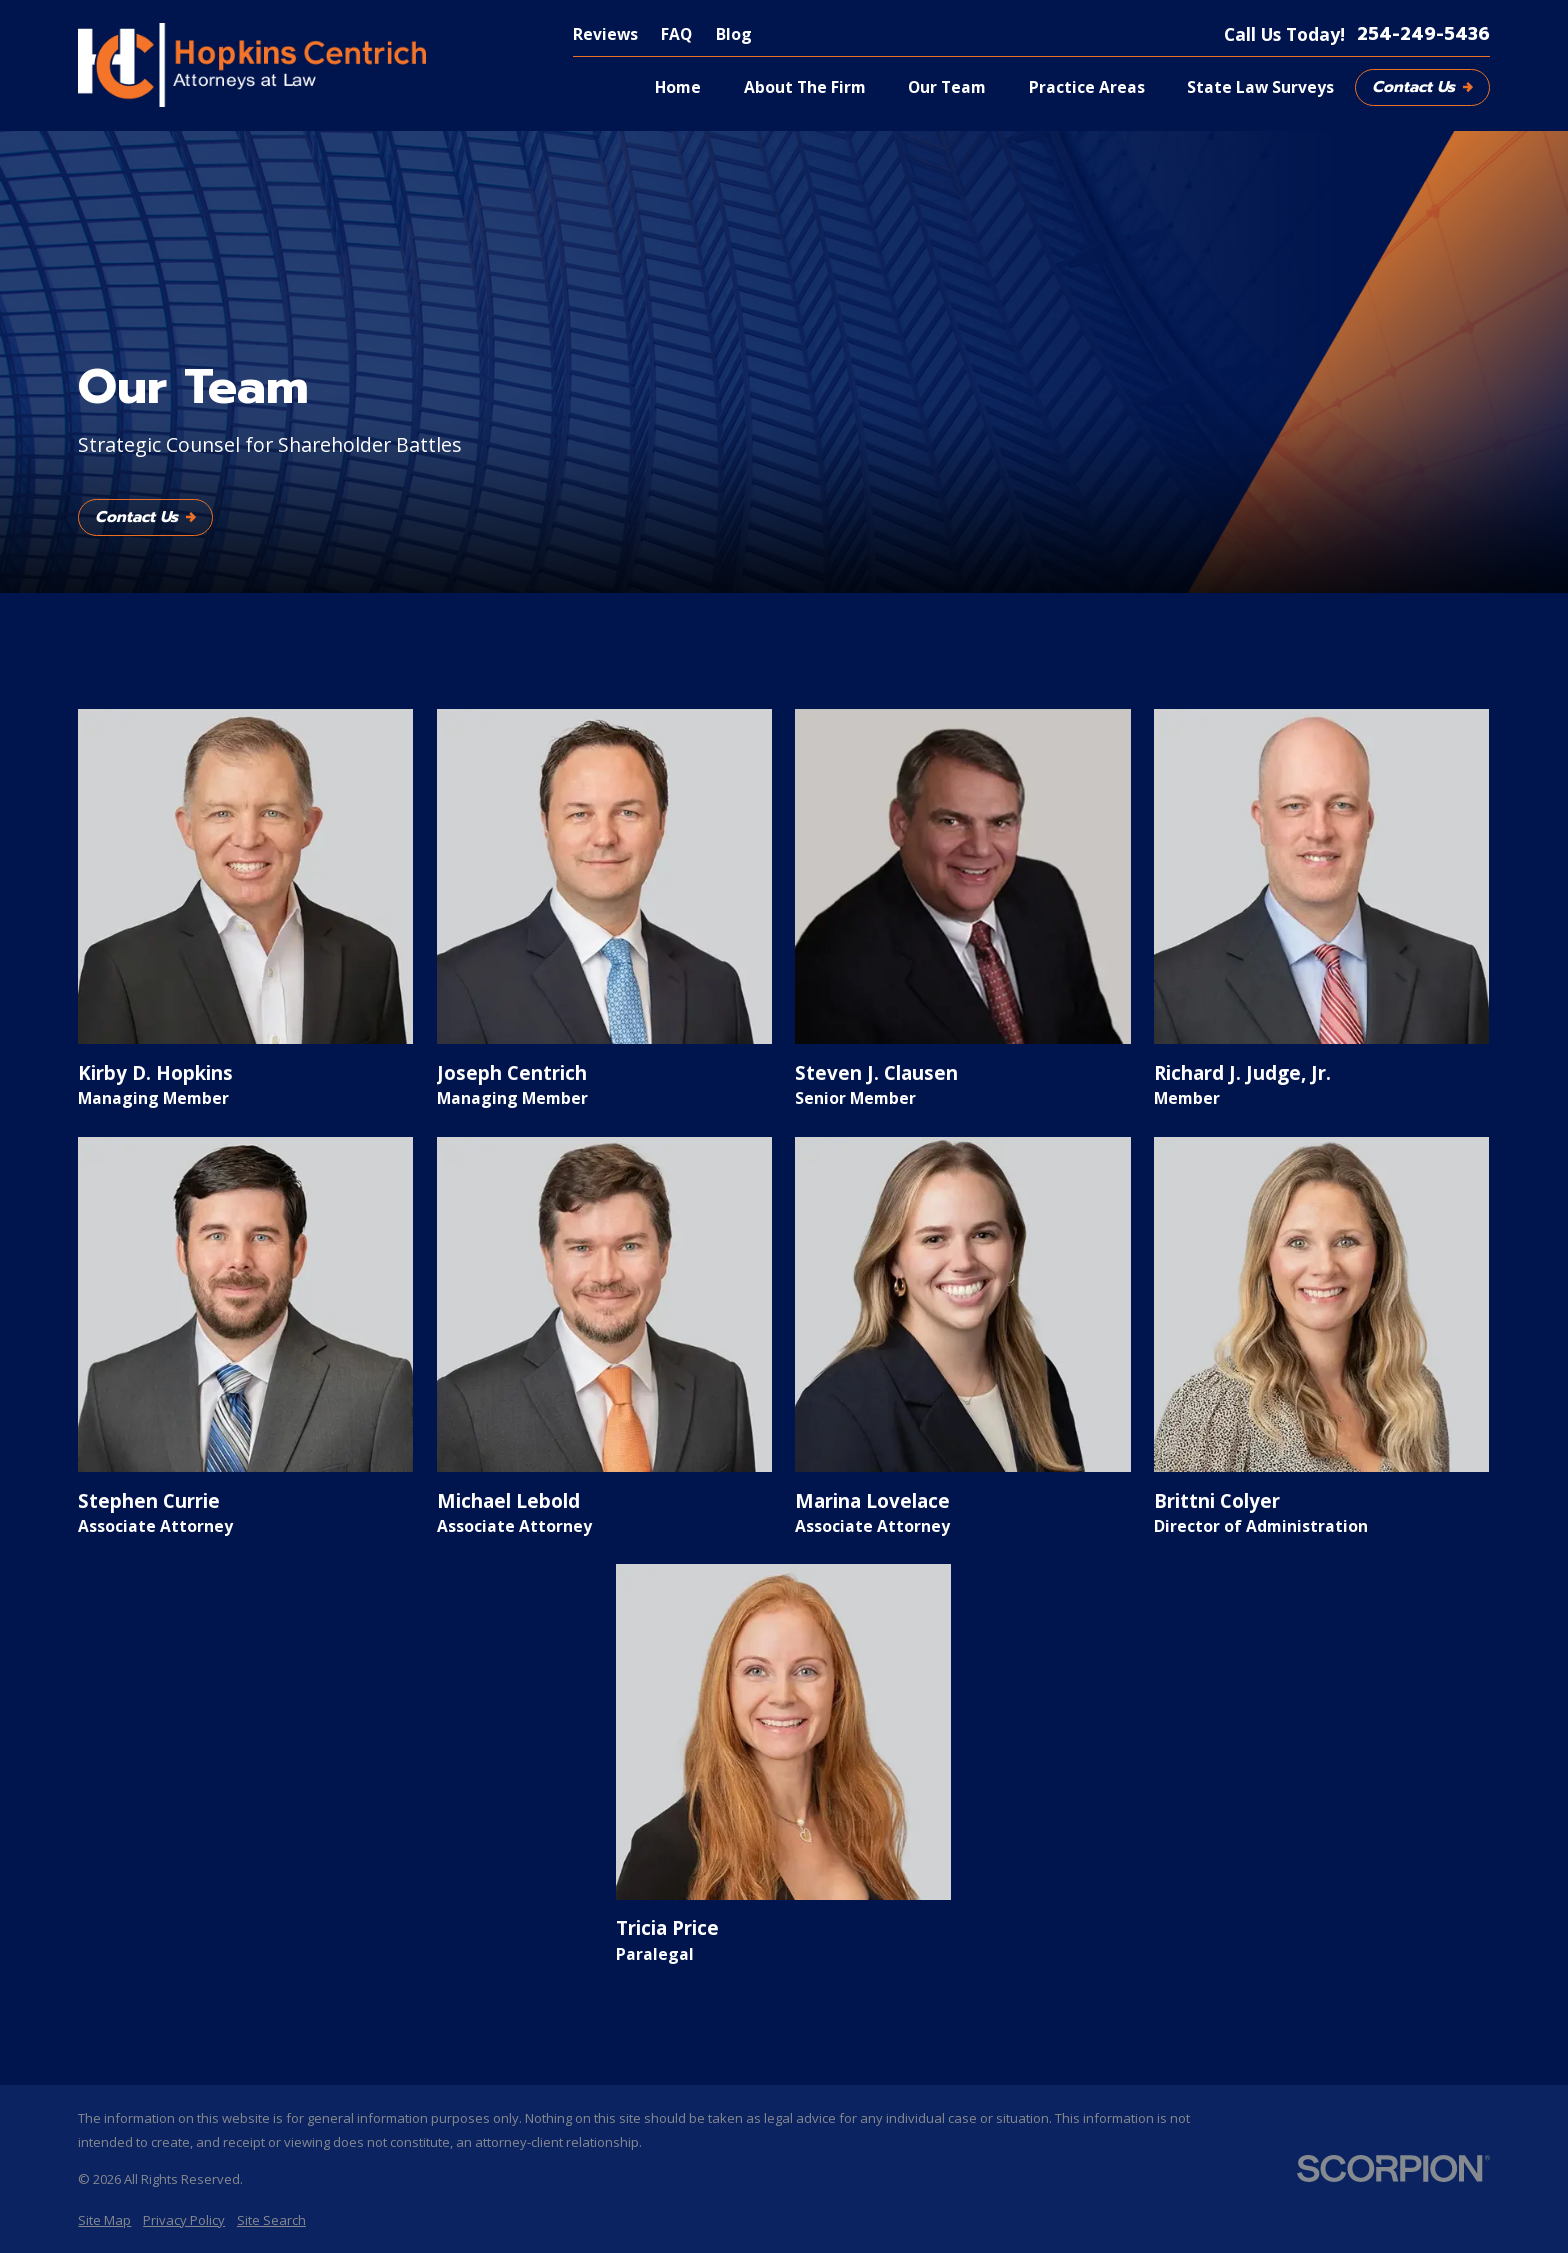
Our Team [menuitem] (947, 87)
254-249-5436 (1423, 35)
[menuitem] (104, 2220)
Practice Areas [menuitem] (1087, 87)
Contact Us (1422, 87)
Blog (734, 34)
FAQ (676, 34)
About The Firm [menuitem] (805, 87)
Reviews (605, 34)
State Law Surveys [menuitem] (1260, 87)
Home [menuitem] (678, 87)
